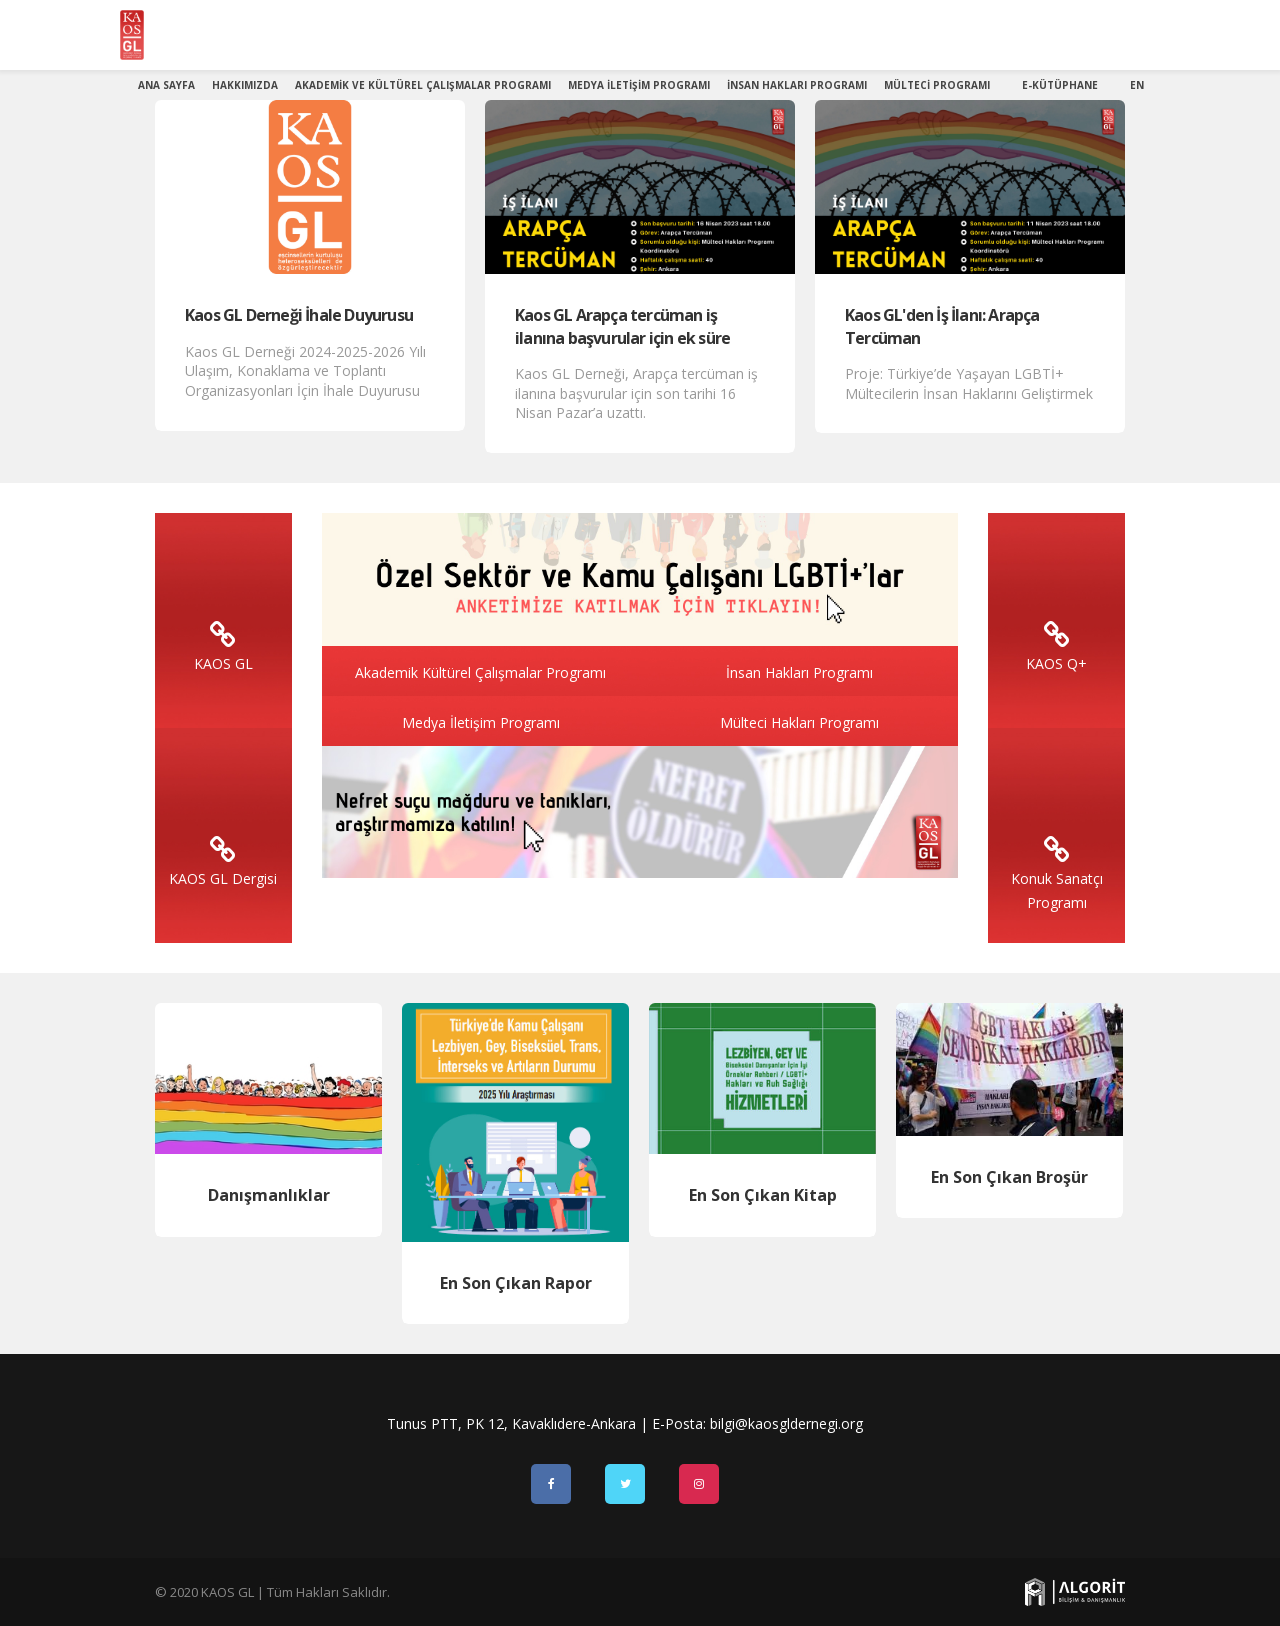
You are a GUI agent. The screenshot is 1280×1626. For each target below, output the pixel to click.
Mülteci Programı (937, 85)
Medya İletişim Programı (639, 85)
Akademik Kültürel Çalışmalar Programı (480, 672)
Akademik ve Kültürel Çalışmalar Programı (423, 85)
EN (1137, 85)
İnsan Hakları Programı (797, 85)
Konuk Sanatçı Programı (1057, 878)
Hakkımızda (245, 85)
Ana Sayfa (166, 85)
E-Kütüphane (1060, 85)
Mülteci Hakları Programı (799, 722)
